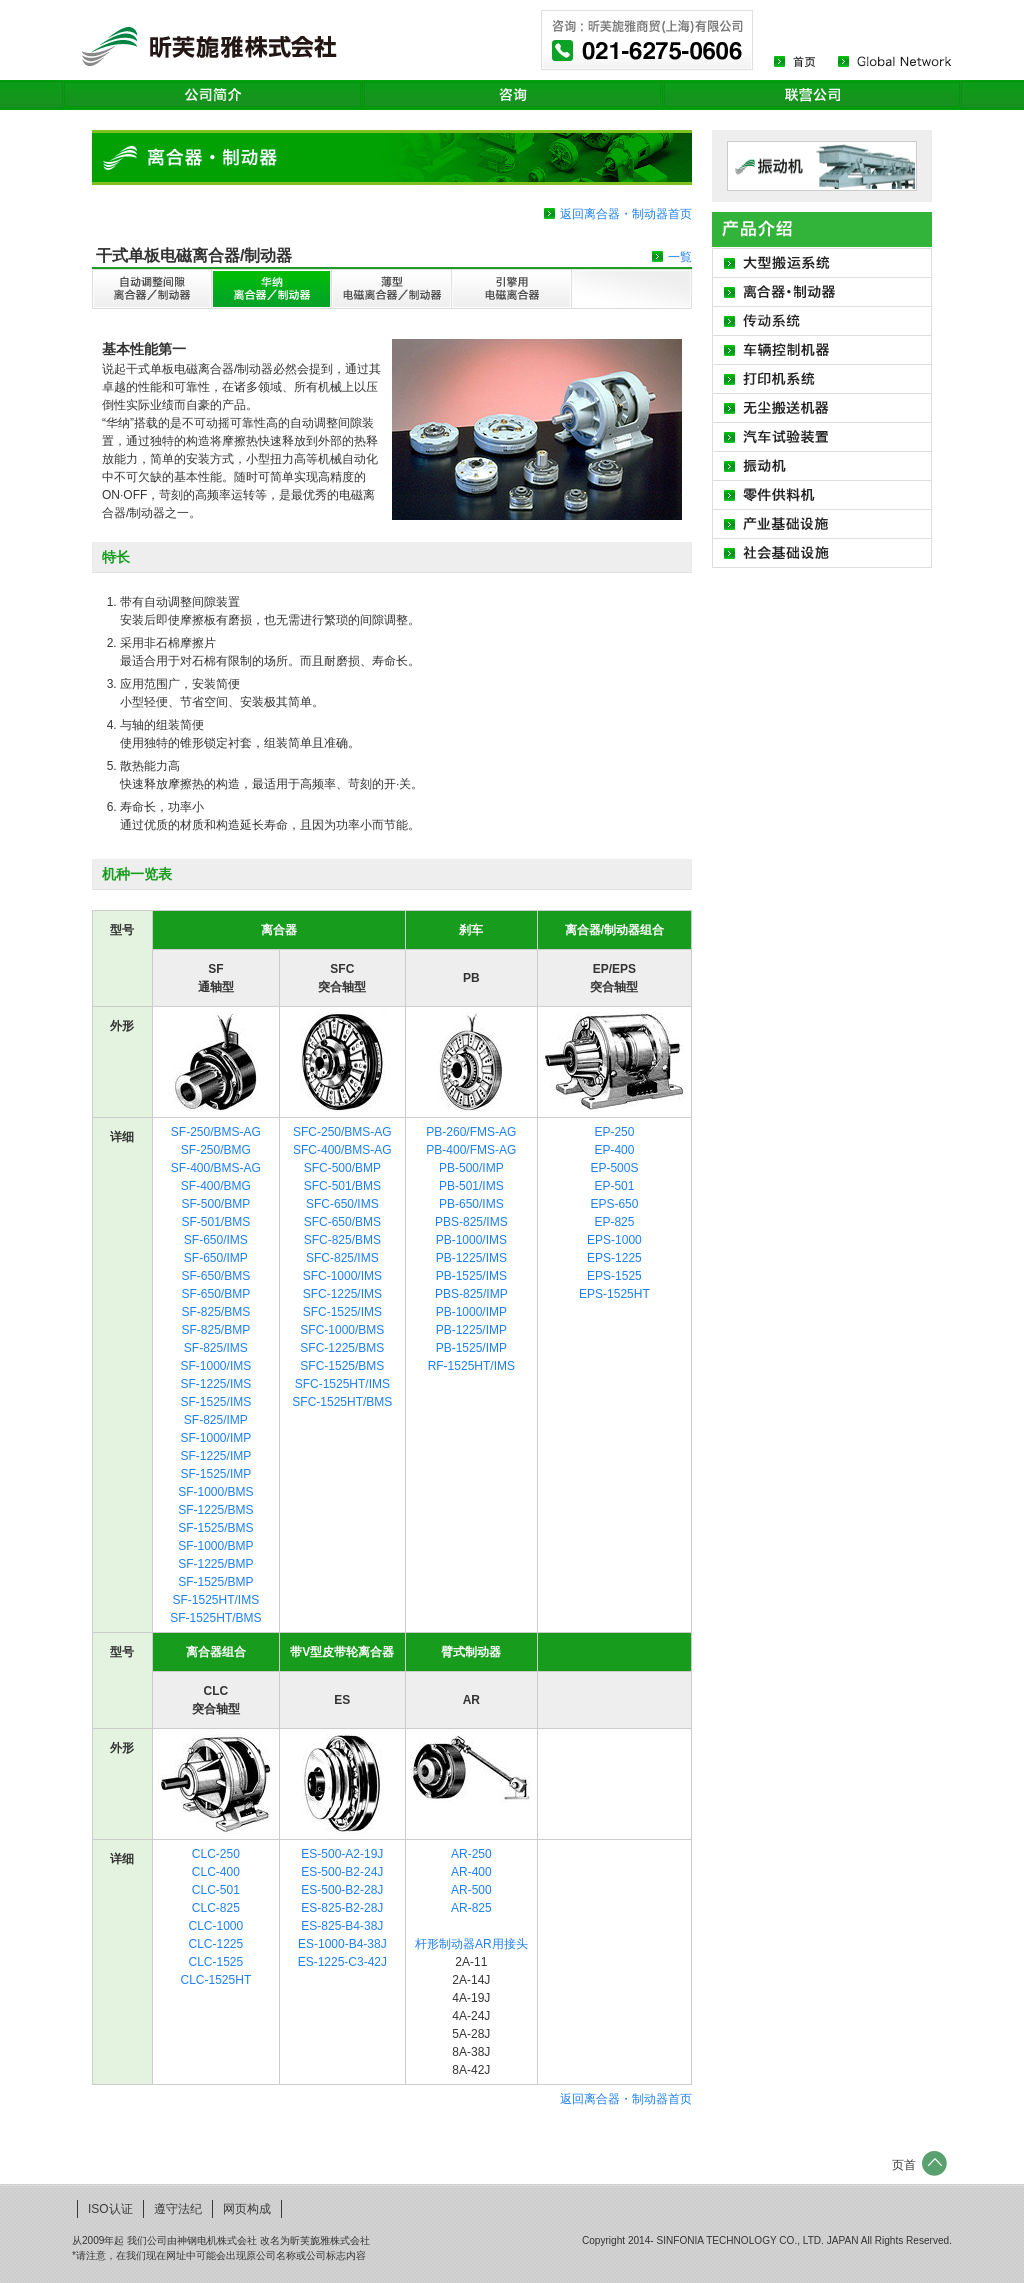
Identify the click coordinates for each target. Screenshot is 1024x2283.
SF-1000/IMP (216, 1438)
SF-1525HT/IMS (216, 1600)
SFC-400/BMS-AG (342, 1150)
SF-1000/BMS (215, 1492)
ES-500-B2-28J (342, 1890)
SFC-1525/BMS (342, 1366)
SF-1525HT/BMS (215, 1618)
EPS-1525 (614, 1276)
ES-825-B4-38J (342, 1926)
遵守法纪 (178, 2209)
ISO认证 (110, 2209)
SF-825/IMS (216, 1348)
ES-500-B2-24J (342, 1872)
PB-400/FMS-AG (471, 1150)
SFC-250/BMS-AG (342, 1132)
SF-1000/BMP (215, 1546)
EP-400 (614, 1150)
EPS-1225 (614, 1258)
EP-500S (614, 1168)
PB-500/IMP (471, 1168)
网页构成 (247, 2209)
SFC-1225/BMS (342, 1348)
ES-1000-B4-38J (342, 1944)
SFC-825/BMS (342, 1240)
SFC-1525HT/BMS (342, 1402)
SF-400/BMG (216, 1186)
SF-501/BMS (216, 1222)
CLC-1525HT (216, 1980)
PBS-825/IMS (471, 1222)
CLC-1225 (216, 1944)
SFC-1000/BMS (342, 1330)
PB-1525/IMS (471, 1276)
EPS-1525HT (614, 1294)
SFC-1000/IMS (342, 1276)
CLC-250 (216, 1854)
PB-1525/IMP (471, 1348)
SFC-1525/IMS (342, 1312)
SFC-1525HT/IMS (342, 1384)
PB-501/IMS (471, 1186)
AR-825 (471, 1908)
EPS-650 (614, 1204)
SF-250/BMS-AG (216, 1132)
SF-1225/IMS (216, 1384)
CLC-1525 (216, 1962)
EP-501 (614, 1186)
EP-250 (614, 1132)
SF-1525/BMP (215, 1582)
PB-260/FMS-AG (471, 1132)
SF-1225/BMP (215, 1564)
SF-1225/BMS (215, 1510)
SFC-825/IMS (342, 1258)
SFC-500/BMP (342, 1168)
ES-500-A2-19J (342, 1854)
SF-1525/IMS (216, 1402)
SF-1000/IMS (216, 1366)
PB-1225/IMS (471, 1258)
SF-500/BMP (216, 1204)
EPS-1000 (614, 1240)
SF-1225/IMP (216, 1456)
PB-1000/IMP (471, 1312)
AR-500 (471, 1890)
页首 (904, 2165)
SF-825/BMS (216, 1312)
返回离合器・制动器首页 (626, 2099)
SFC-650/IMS (342, 1204)
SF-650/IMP (216, 1258)
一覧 (680, 257)
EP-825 (614, 1222)
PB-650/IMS (471, 1204)
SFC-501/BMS (342, 1186)
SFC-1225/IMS (342, 1294)
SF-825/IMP (216, 1420)
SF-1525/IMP (216, 1474)
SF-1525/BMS (215, 1528)
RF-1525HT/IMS (471, 1366)
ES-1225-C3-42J (342, 1962)
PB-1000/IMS (471, 1240)
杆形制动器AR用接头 (471, 1944)
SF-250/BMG (216, 1150)
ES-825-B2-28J (342, 1908)
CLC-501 (216, 1890)
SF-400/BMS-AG (216, 1168)
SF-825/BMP (216, 1330)
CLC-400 (216, 1872)
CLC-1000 (216, 1926)
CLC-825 (216, 1908)
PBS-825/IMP (471, 1294)
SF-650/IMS (216, 1240)
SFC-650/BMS (342, 1222)
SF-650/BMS (216, 1276)
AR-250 (471, 1854)
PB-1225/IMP (471, 1330)
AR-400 (471, 1872)
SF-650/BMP (216, 1294)
